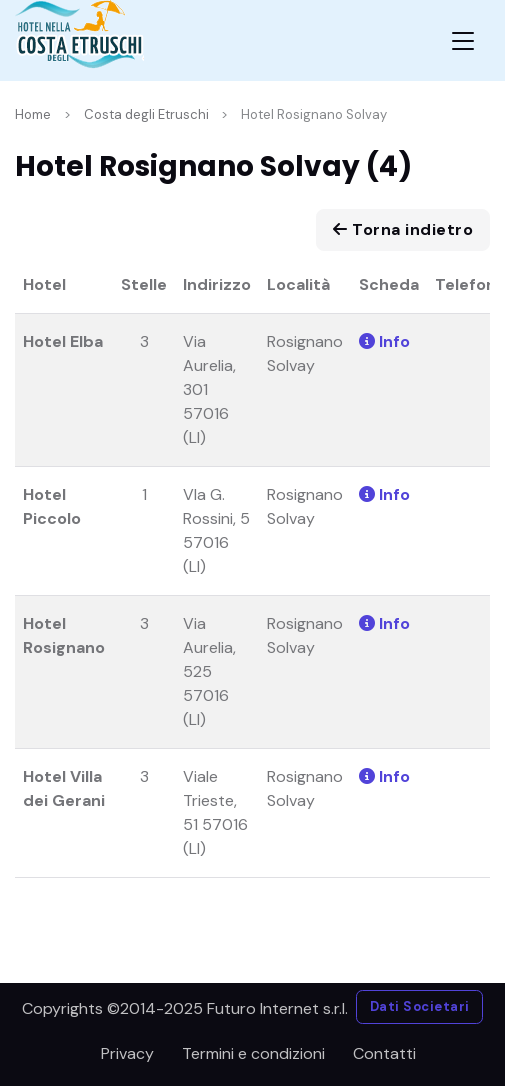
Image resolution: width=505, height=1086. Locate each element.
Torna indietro (403, 229)
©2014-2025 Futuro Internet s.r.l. (227, 1008)
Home (33, 114)
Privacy (127, 1053)
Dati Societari (420, 1006)
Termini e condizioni (253, 1053)
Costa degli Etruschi (146, 114)
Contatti (384, 1053)
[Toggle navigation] (463, 40)
